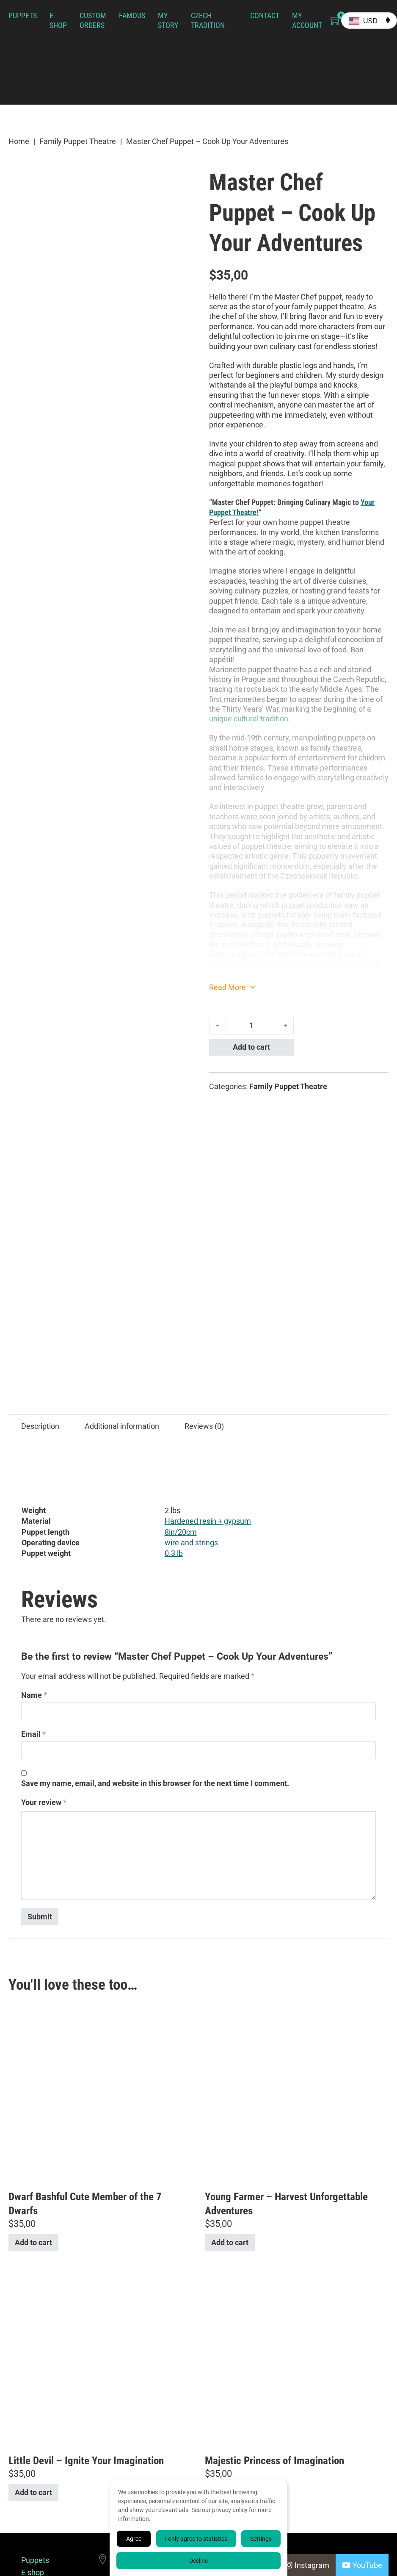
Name (34, 1526)
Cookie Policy (32, 2537)
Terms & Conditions (39, 2515)
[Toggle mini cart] (336, 20)
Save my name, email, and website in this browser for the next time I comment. (155, 1613)
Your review (43, 1632)
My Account (307, 20)
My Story (168, 20)
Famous (132, 15)
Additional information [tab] (122, 1257)
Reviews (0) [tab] (204, 1257)
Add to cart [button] (33, 2073)
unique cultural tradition (248, 718)
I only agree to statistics (196, 2538)
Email (33, 1565)
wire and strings (191, 1373)
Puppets (22, 15)
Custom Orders (93, 20)
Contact (264, 15)
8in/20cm (181, 1363)
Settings (261, 2538)
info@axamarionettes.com (159, 2457)
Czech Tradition (208, 20)
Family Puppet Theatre (77, 141)
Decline (198, 2560)
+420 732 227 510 (144, 2433)
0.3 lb (174, 1384)
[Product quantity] (251, 1025)
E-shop (58, 20)
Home (18, 141)
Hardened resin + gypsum (208, 1352)
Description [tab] (40, 1257)
